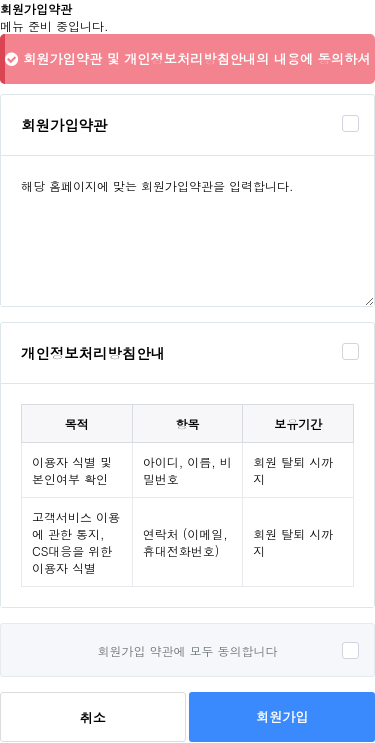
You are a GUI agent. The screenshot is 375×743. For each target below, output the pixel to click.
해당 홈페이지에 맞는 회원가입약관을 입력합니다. (187, 231)
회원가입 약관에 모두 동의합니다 (187, 650)
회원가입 (282, 716)
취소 (93, 717)
